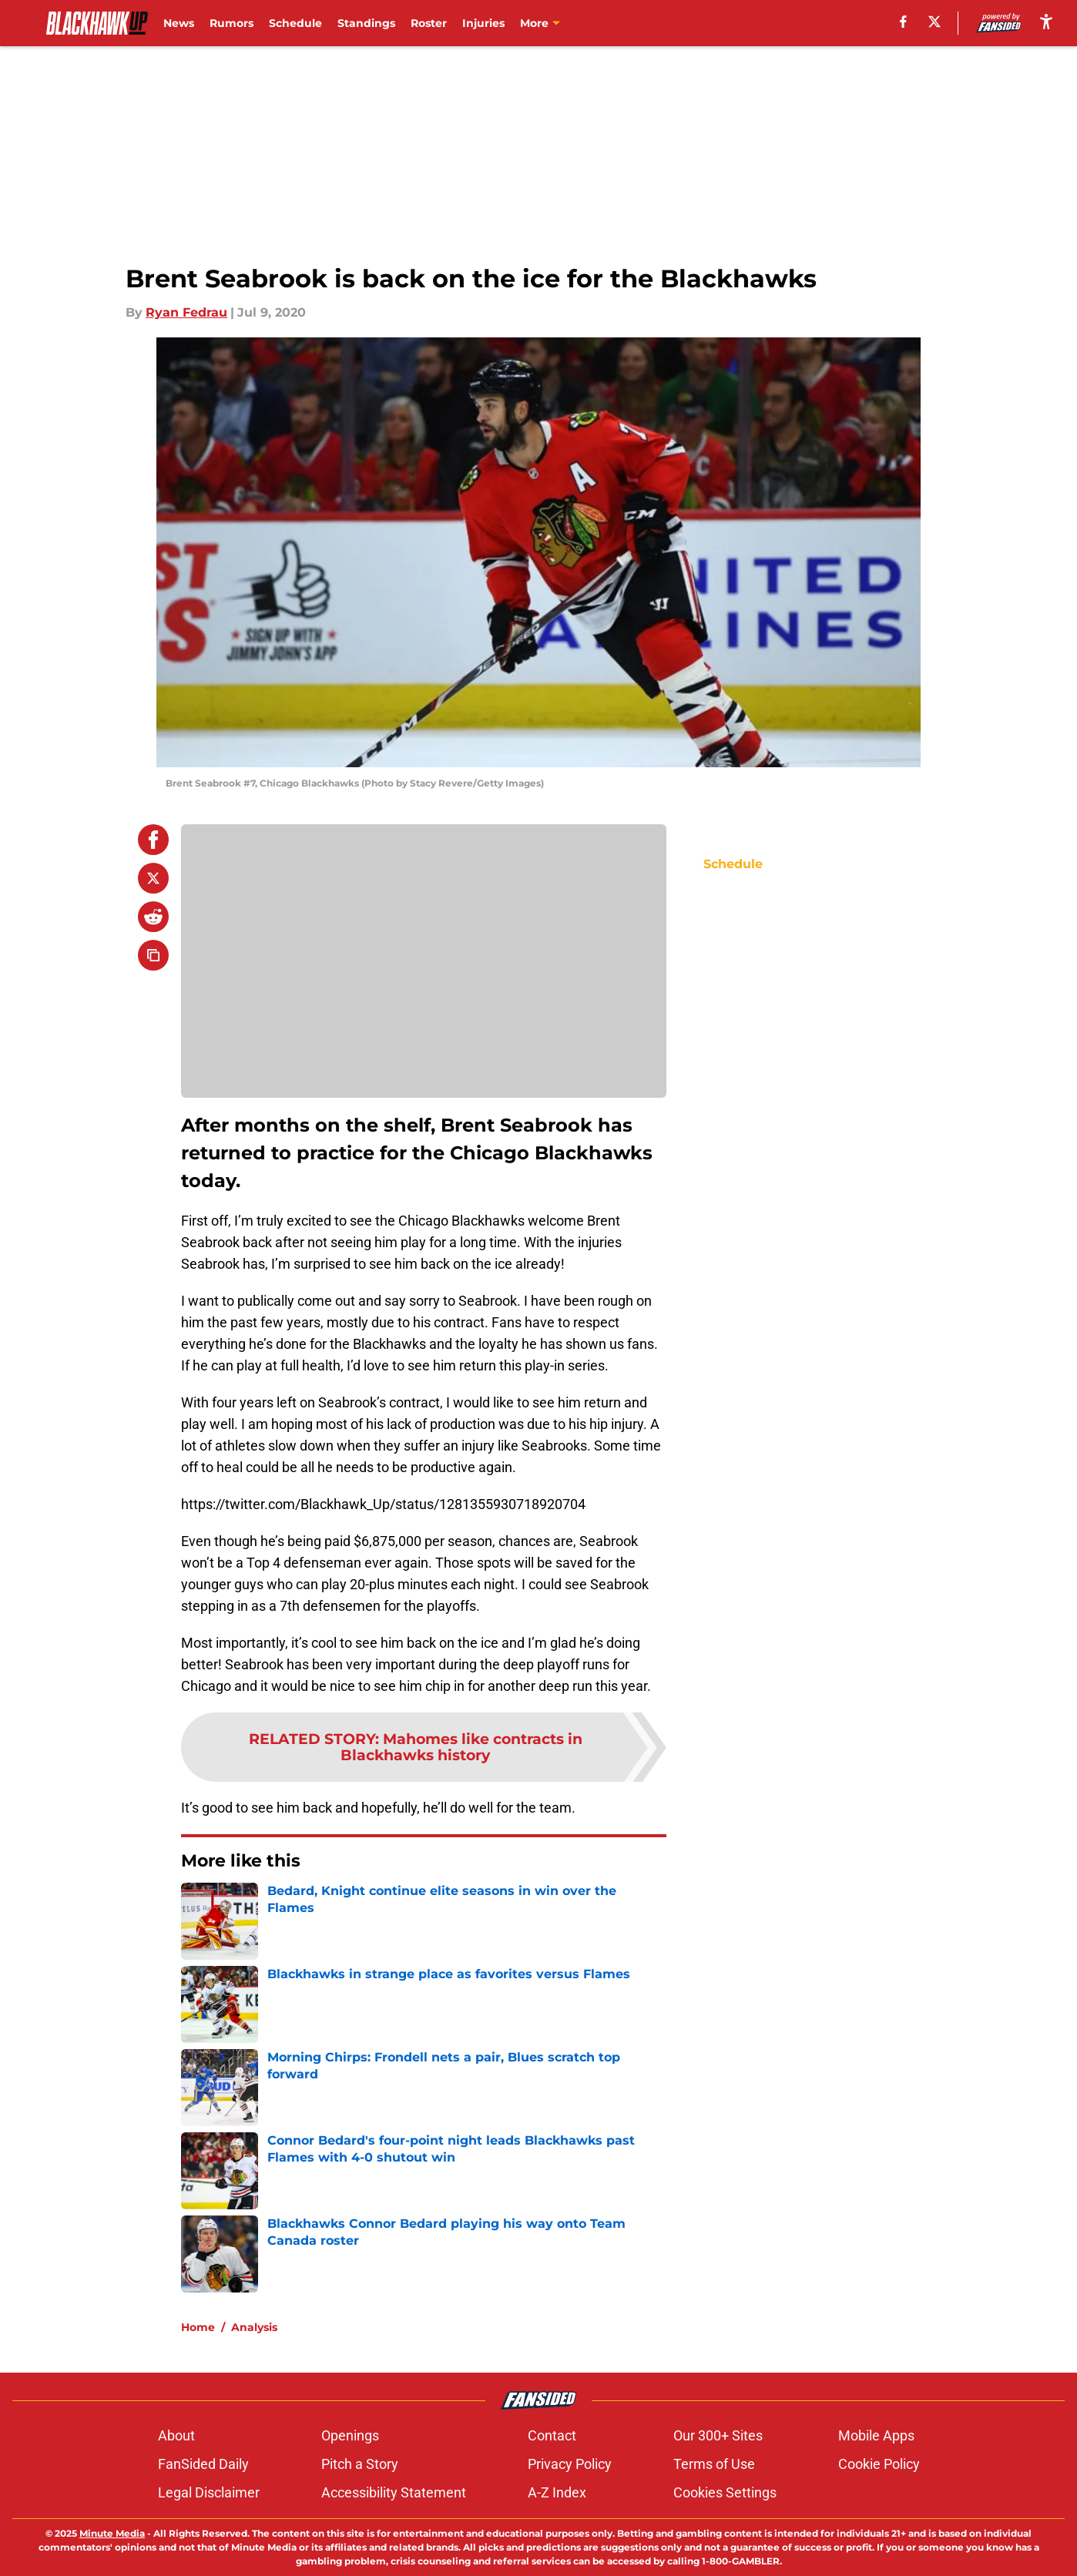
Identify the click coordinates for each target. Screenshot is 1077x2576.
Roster (429, 23)
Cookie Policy (879, 2464)
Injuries (483, 23)
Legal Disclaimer (209, 2492)
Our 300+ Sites (718, 2435)
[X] (934, 21)
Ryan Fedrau (186, 312)
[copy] (153, 955)
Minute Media (112, 2533)
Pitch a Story (359, 2464)
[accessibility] (1046, 21)
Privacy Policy (570, 2464)
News (178, 23)
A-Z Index (557, 2492)
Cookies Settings (725, 2492)
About (176, 2435)
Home (198, 2327)
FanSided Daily (203, 2464)
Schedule (295, 23)
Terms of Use (714, 2464)
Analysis (254, 2327)
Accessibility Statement (393, 2492)
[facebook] (903, 21)
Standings (366, 23)
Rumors (231, 23)
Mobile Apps (876, 2435)
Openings (350, 2435)
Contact (552, 2435)
